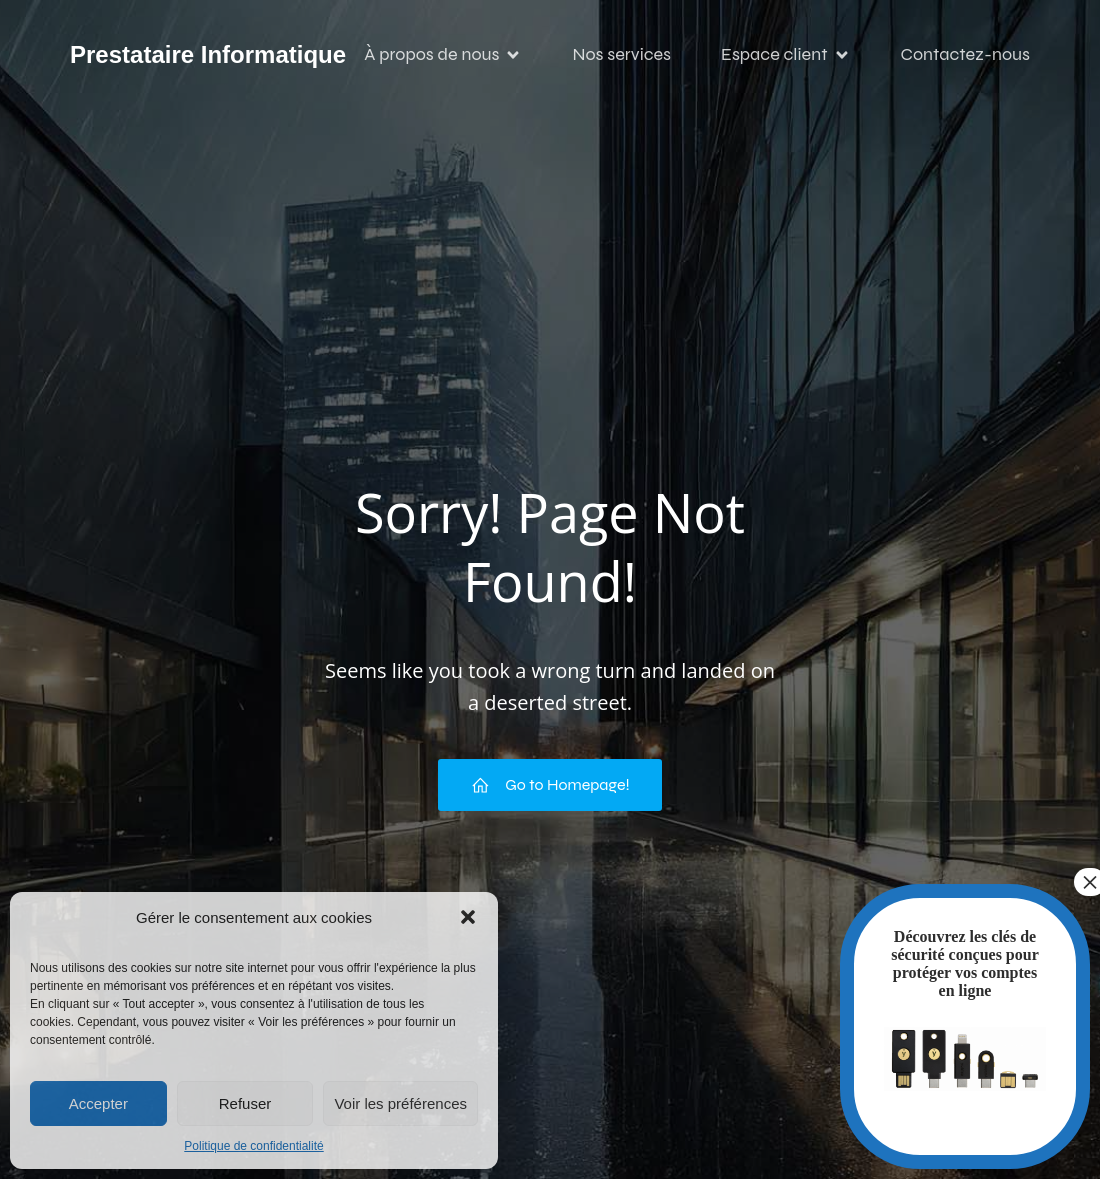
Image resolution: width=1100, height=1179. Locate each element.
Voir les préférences (400, 1103)
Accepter (98, 1103)
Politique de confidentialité (253, 1146)
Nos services (621, 55)
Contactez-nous (965, 55)
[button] (468, 917)
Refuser (245, 1103)
